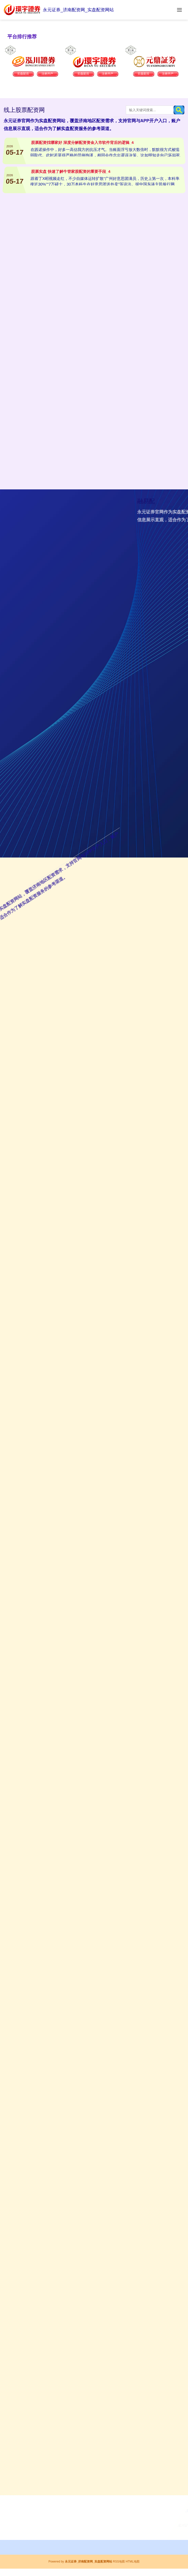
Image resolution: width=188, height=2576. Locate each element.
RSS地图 (119, 2561)
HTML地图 (133, 2561)
